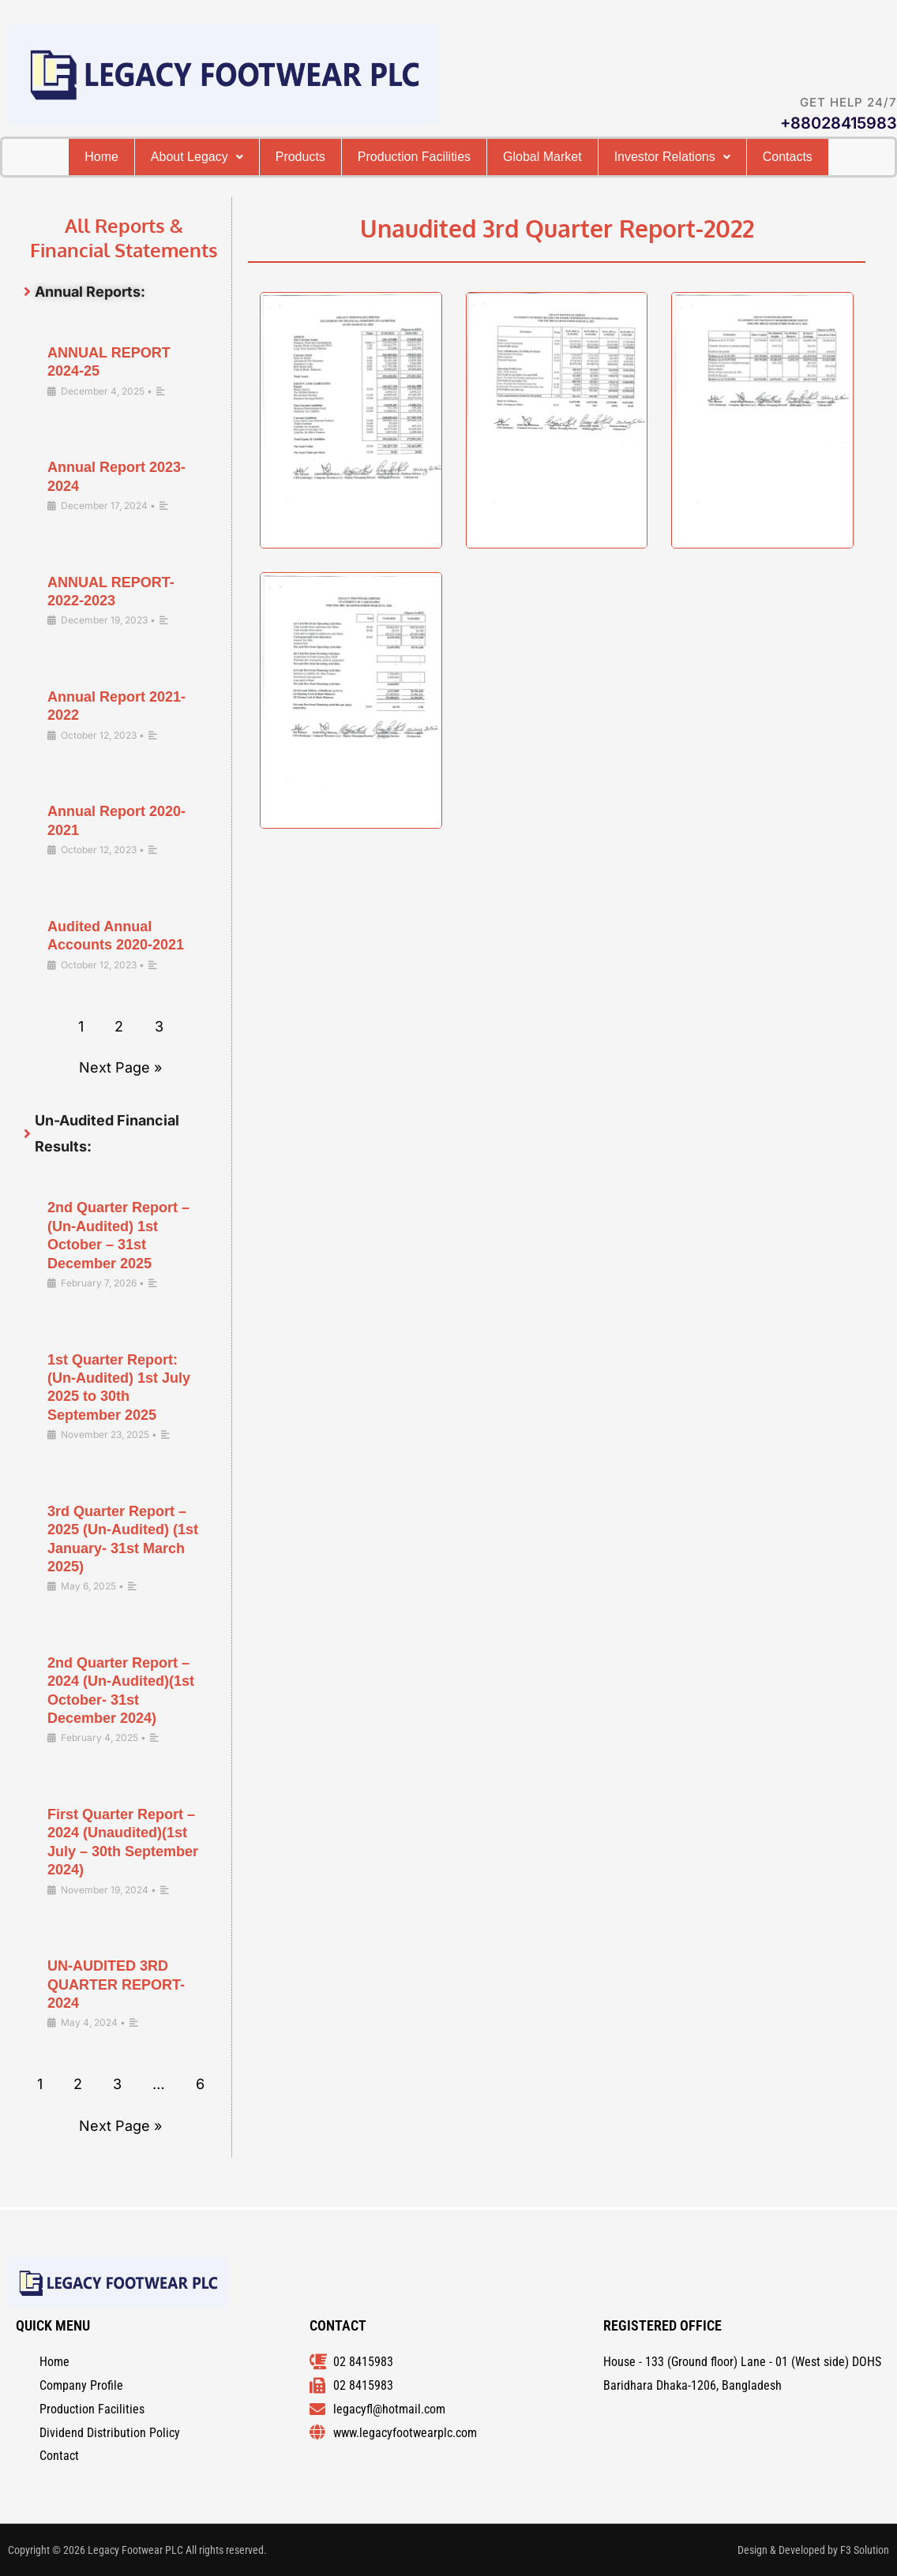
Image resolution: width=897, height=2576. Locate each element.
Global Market (609, 158)
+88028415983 (838, 123)
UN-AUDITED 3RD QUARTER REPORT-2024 (116, 2024)
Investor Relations (760, 158)
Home (92, 158)
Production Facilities (460, 158)
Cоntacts (448, 196)
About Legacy (205, 158)
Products (326, 158)
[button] (205, 158)
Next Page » (120, 1107)
